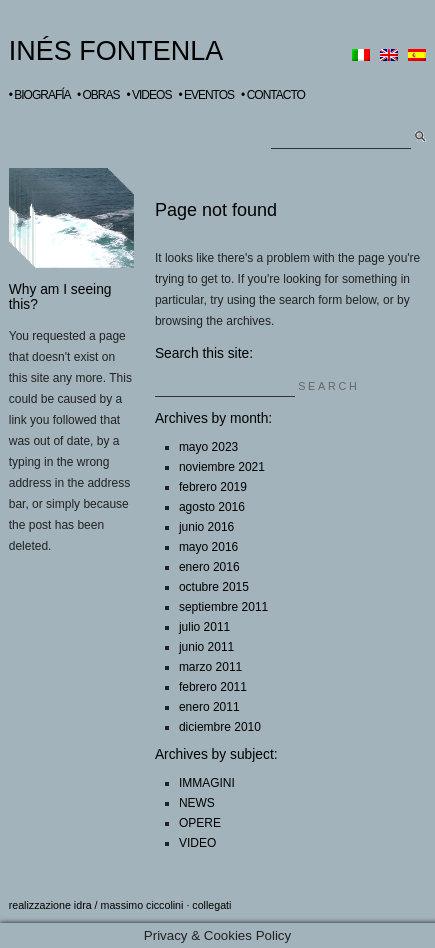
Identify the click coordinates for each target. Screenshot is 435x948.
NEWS (197, 803)
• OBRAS (98, 95)
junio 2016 (206, 527)
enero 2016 (209, 567)
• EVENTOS (206, 95)
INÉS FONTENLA (116, 51)
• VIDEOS (149, 95)
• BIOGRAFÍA (39, 95)
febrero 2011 (213, 687)
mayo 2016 (208, 547)
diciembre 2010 (220, 727)
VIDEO (197, 843)
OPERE (200, 823)
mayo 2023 (208, 447)
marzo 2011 (210, 667)
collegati (211, 905)
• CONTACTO (273, 95)
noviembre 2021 (222, 467)
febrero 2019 (213, 487)
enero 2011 (209, 707)
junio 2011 (206, 647)
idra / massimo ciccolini (129, 905)
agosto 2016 (212, 507)
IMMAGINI (207, 783)
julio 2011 (204, 627)
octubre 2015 (214, 587)
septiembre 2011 (223, 607)
